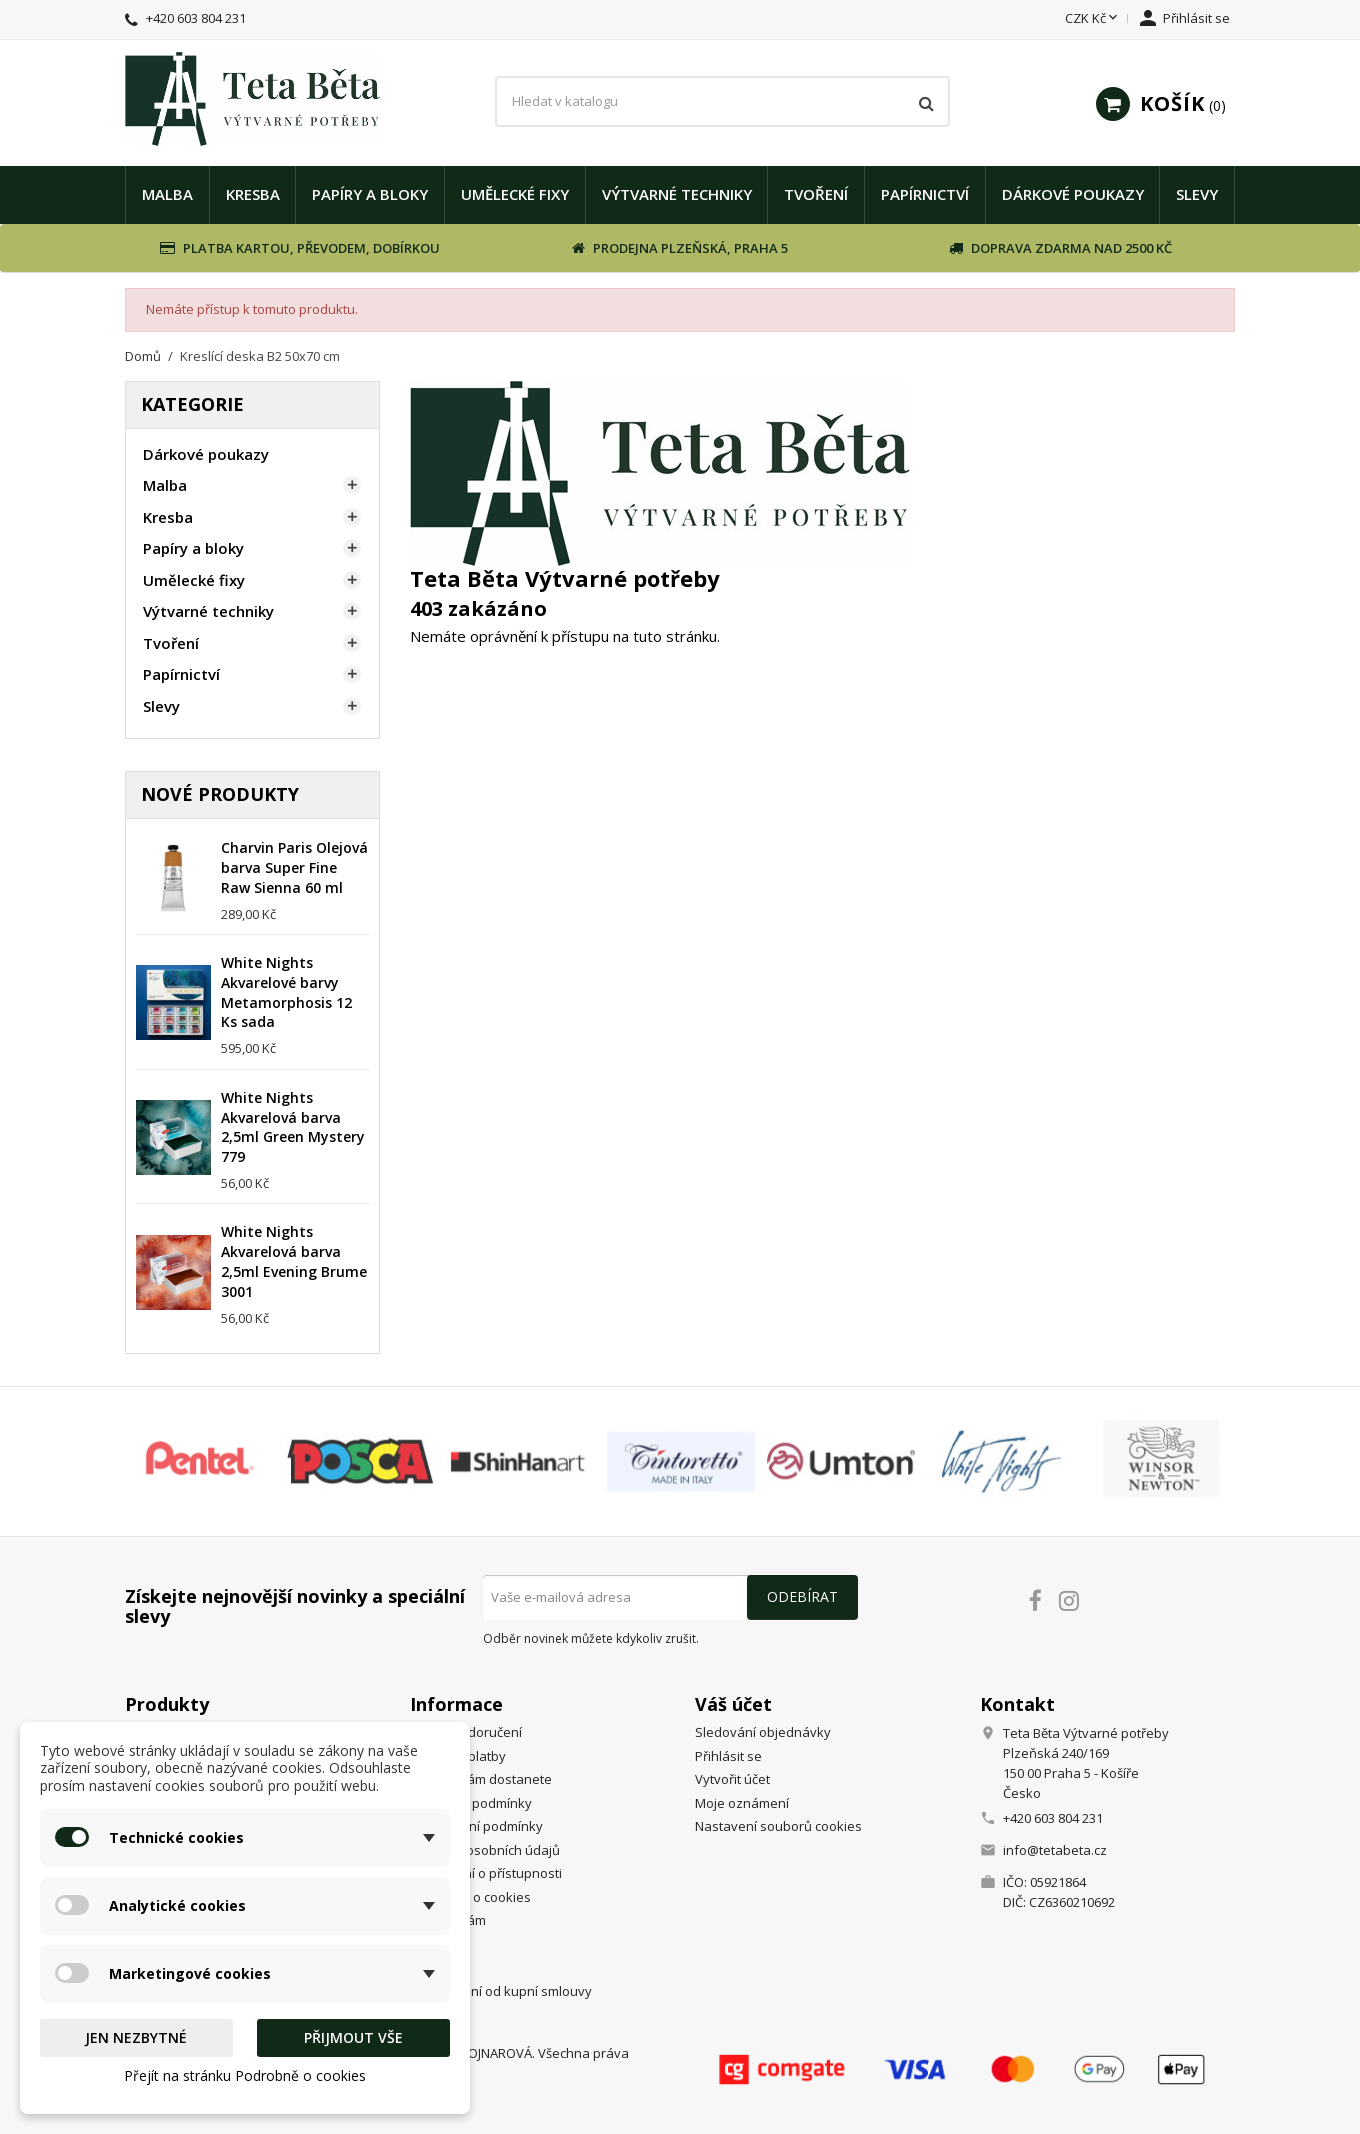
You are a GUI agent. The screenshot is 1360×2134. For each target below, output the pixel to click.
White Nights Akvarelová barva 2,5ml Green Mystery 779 (293, 1127)
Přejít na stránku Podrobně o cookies (245, 2075)
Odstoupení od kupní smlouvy (501, 1991)
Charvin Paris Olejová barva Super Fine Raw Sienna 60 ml (294, 867)
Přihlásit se (728, 1756)
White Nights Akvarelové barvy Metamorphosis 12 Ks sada (286, 992)
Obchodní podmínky (471, 1803)
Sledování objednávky (763, 1732)
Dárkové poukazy (1073, 194)
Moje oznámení (742, 1803)
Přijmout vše (353, 2037)
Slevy (1197, 194)
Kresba (253, 194)
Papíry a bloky (370, 194)
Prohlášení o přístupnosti (486, 1873)
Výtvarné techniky (677, 194)
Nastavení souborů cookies (778, 1826)
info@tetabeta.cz (1055, 1850)
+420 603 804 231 (196, 18)
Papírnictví (925, 194)
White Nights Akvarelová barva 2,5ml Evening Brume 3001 (294, 1261)
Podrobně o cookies (470, 1897)
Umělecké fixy (515, 194)
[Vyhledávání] (722, 102)
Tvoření (816, 194)
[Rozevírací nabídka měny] (1093, 19)
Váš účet (733, 1704)
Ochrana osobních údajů (485, 1850)
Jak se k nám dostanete (481, 1779)
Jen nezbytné (136, 2037)
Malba (167, 194)
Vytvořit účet (732, 1779)
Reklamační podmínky (476, 1826)
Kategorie (192, 404)
